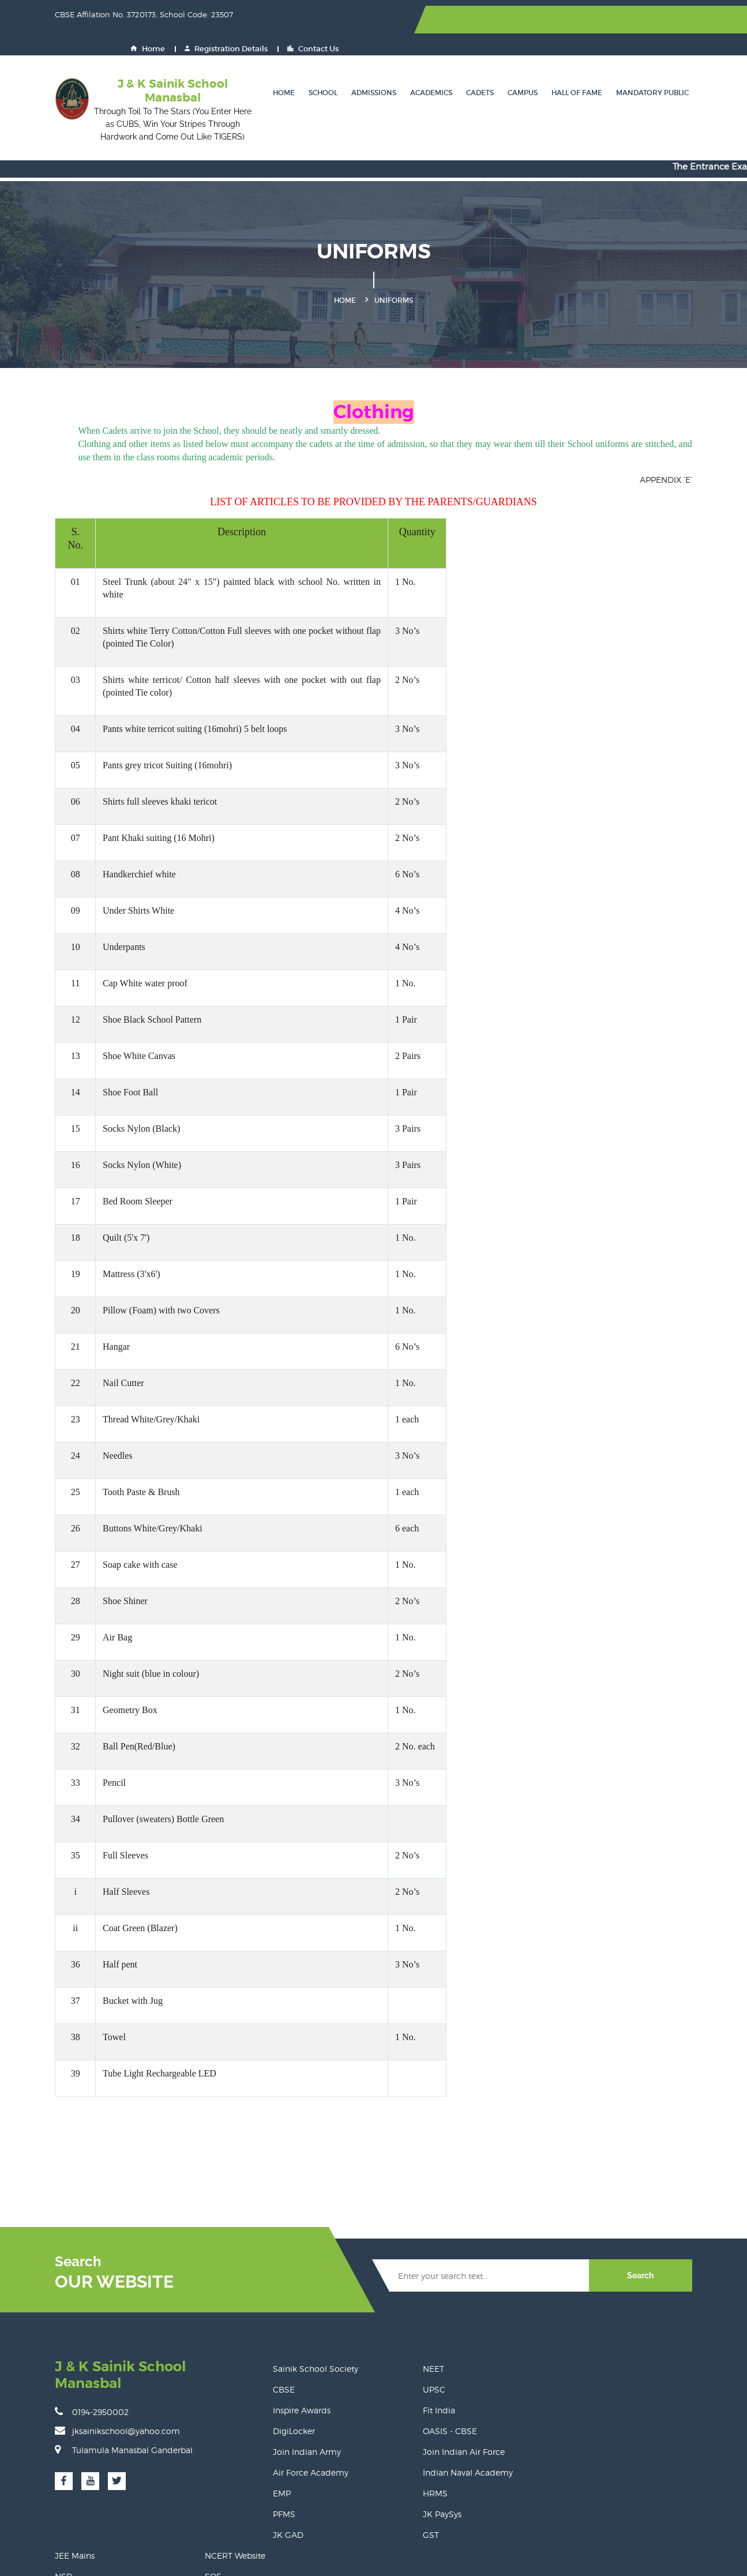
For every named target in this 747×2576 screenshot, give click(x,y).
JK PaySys (401, 2474)
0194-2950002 (73, 2354)
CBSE (278, 2349)
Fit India (398, 2370)
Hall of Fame (571, 66)
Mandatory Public (646, 66)
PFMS (278, 2474)
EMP (276, 2453)
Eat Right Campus (533, 2453)
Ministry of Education (540, 2370)
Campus (517, 66)
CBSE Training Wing (652, 2390)
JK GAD (282, 2494)
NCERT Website (643, 2328)
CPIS (622, 2432)
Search (659, 2235)
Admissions (368, 66)
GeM (507, 2432)
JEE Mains (518, 2328)
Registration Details (598, 20)
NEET (393, 2328)
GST (390, 2494)
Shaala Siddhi (525, 2390)
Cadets (474, 66)
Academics (425, 66)
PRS (621, 2453)
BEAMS (512, 2474)
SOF (621, 2349)
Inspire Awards (296, 2370)
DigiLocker (288, 2390)
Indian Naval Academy (427, 2432)
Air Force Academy (305, 2432)
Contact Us (685, 20)
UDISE (626, 2474)
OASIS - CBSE (409, 2390)
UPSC (393, 2349)
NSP (506, 2349)
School (317, 66)
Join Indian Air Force (423, 2411)
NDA (622, 2411)
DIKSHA (629, 2370)
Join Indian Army (301, 2411)
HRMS (394, 2453)
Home (520, 20)
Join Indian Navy (531, 2411)
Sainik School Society (309, 2328)
